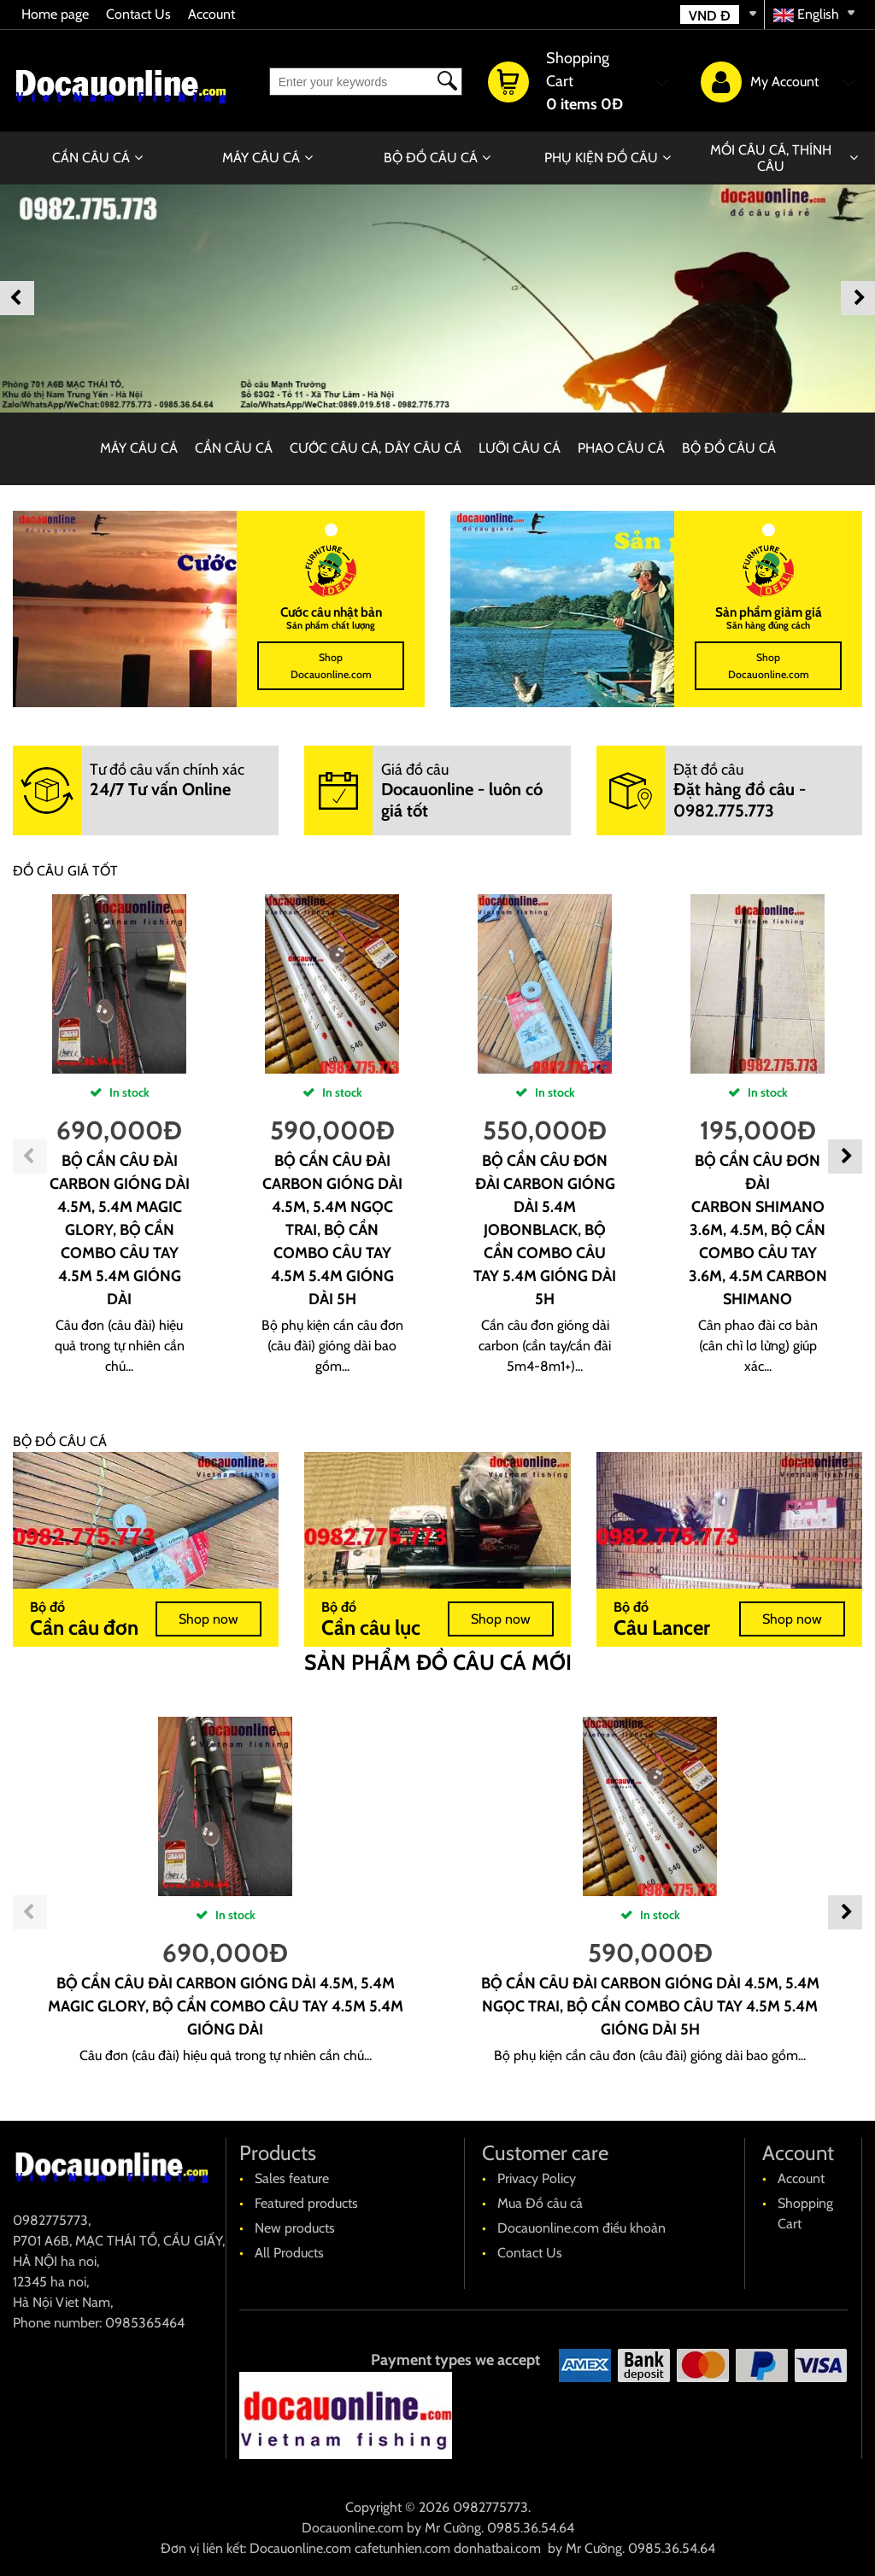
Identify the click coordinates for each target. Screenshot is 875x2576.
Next (858, 298)
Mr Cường (453, 2528)
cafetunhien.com (402, 2548)
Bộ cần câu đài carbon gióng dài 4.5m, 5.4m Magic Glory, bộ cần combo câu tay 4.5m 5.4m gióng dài (120, 1229)
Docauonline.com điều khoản (581, 2228)
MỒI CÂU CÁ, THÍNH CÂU (770, 158)
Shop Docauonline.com (331, 666)
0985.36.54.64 (530, 2528)
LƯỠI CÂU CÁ (520, 448)
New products (295, 2228)
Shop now (208, 1619)
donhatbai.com (497, 2548)
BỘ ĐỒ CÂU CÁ (431, 157)
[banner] (437, 298)
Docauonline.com (352, 2528)
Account (211, 14)
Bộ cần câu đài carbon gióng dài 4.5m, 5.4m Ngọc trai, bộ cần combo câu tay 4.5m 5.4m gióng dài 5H (332, 1229)
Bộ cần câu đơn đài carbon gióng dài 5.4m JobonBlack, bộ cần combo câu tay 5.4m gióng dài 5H (544, 1229)
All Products (289, 2253)
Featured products (306, 2203)
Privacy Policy (536, 2178)
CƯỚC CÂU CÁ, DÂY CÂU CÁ (375, 448)
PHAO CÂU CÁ (621, 448)
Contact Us (138, 14)
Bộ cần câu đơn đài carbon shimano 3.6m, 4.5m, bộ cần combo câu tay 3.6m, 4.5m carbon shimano (758, 1229)
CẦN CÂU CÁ (91, 157)
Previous (17, 298)
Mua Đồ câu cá (540, 2203)
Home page (55, 14)
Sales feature (292, 2178)
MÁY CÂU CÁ (261, 157)
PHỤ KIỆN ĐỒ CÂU (601, 157)
